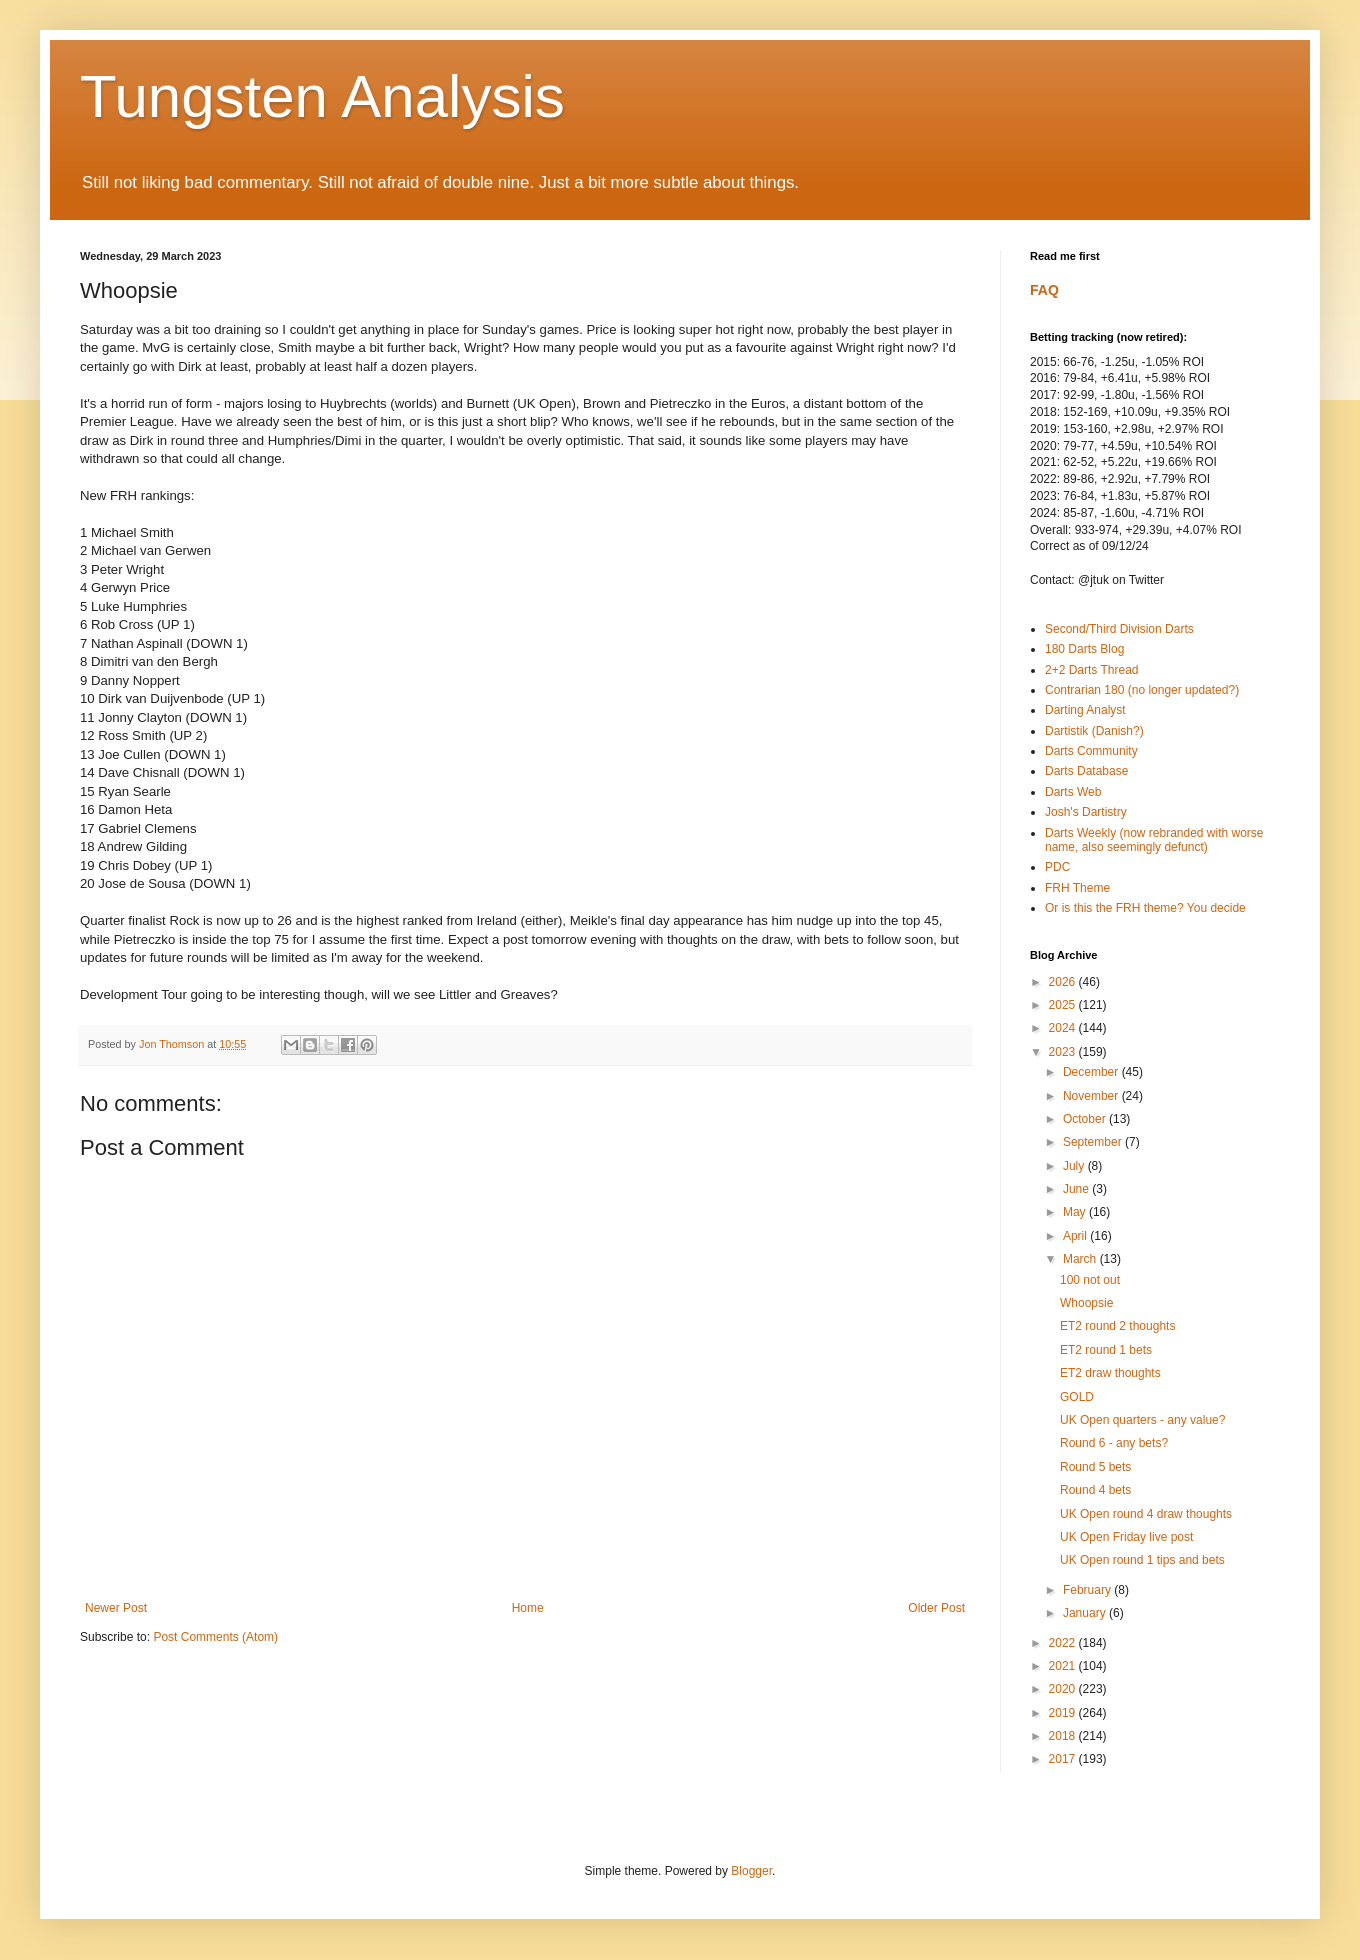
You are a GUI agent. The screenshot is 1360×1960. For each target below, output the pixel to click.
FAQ (1044, 290)
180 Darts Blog (1084, 649)
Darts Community (1091, 751)
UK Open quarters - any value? (1142, 1420)
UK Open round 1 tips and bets (1142, 1560)
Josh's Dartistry (1086, 812)
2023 (1064, 1052)
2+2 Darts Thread (1092, 670)
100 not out (1090, 1280)
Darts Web (1073, 792)
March (1081, 1259)
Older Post (936, 1608)
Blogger (751, 1871)
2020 (1064, 1689)
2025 (1064, 1005)
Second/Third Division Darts (1119, 629)
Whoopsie (1086, 1303)
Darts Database (1086, 771)
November (1092, 1096)
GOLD (1077, 1397)
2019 (1064, 1713)
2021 (1064, 1666)
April (1076, 1236)
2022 (1064, 1643)
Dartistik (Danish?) (1094, 731)
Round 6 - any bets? (1114, 1443)
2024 (1064, 1028)
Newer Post (116, 1608)
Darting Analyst (1085, 710)
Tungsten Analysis (322, 96)
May (1076, 1212)
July (1075, 1166)
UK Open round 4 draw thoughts (1146, 1514)
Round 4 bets (1095, 1490)
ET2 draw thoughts (1110, 1373)
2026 (1064, 982)
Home (528, 1608)
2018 (1064, 1736)
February (1088, 1590)
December (1092, 1072)
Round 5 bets (1095, 1467)
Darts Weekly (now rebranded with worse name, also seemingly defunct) (1154, 840)
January (1086, 1613)
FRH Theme (1077, 888)
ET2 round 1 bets (1106, 1350)
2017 (1064, 1759)
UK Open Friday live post (1126, 1537)
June (1077, 1189)
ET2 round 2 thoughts (1117, 1326)
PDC (1057, 867)
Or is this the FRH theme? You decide (1145, 908)
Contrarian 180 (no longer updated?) (1142, 690)
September (1094, 1142)
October (1086, 1119)
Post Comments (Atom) (215, 1637)
